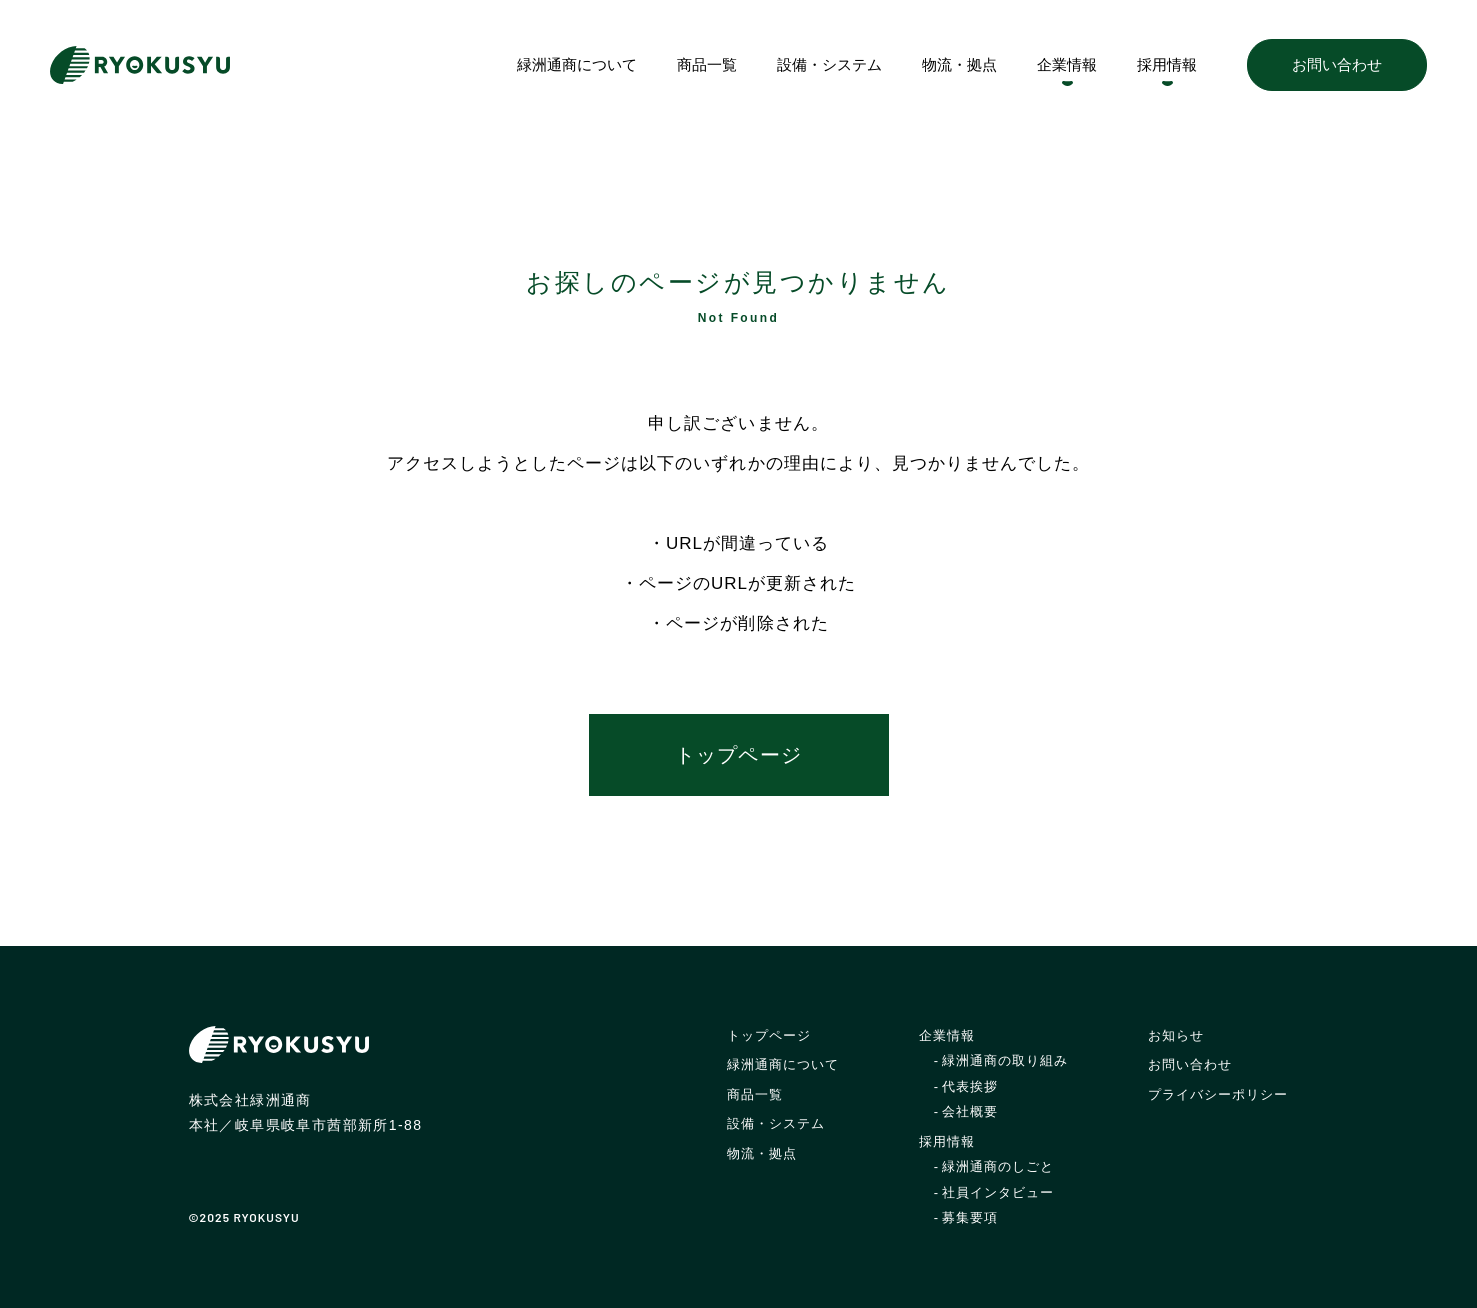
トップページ (738, 755)
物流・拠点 (959, 64)
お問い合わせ (1337, 64)
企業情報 (1067, 64)
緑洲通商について (577, 64)
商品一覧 (707, 64)
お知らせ (1176, 1035)
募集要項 (970, 1217)
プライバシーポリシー (1218, 1094)
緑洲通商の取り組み (1005, 1060)
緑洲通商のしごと (998, 1166)
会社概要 (970, 1111)
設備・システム (829, 64)
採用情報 (1167, 64)
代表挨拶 (970, 1086)
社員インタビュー (998, 1192)
